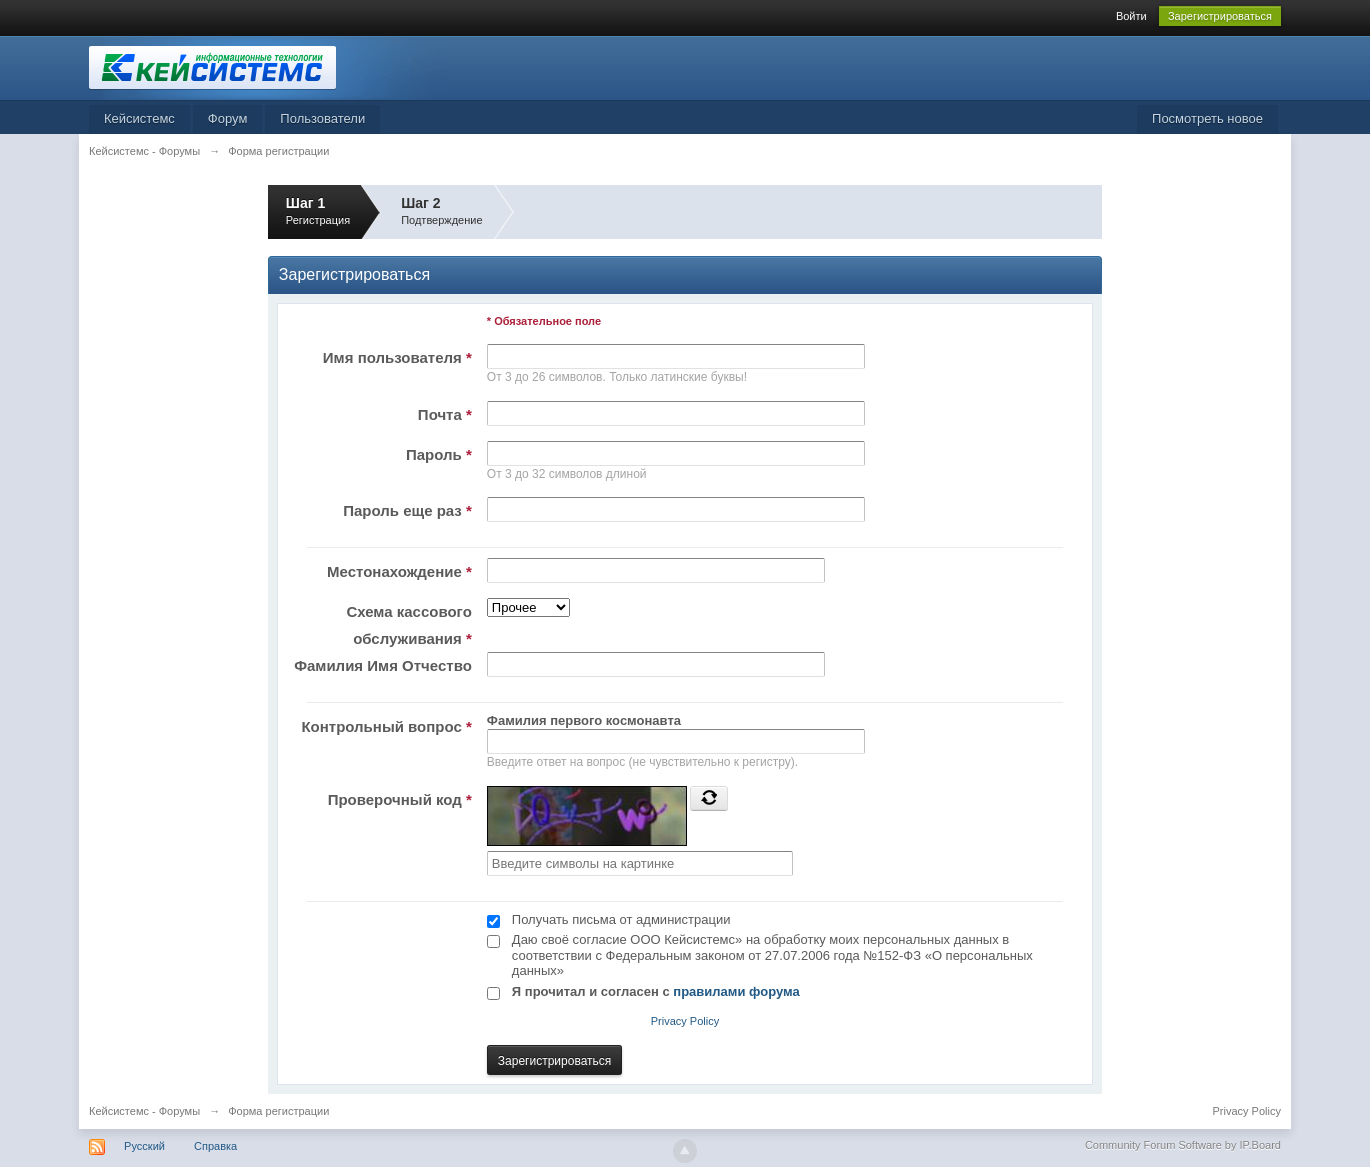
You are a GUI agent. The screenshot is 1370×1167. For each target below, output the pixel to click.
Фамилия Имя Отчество (383, 665)
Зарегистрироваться (1220, 16)
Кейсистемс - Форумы (144, 1111)
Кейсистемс (139, 118)
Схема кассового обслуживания (408, 625)
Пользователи (322, 118)
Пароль (439, 454)
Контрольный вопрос (386, 726)
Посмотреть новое (1207, 118)
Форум (228, 118)
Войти (1131, 16)
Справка (215, 1146)
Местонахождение (399, 571)
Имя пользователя (397, 357)
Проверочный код (400, 799)
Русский (144, 1146)
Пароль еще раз (407, 510)
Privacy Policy (685, 1021)
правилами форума (736, 991)
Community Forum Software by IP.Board (1183, 1145)
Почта (445, 414)
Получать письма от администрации (621, 919)
